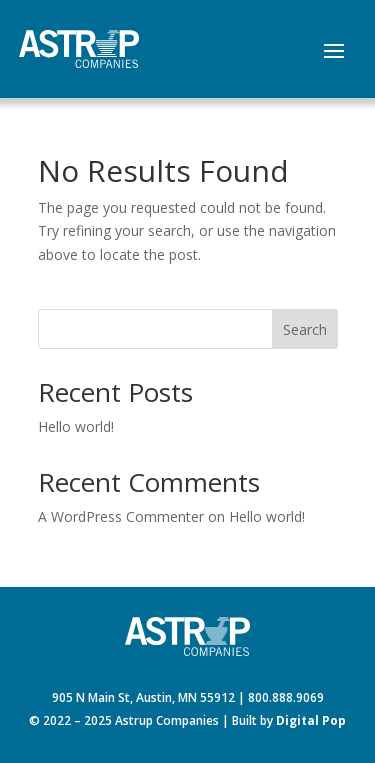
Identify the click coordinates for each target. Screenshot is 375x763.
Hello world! (76, 426)
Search (305, 329)
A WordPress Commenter (121, 516)
